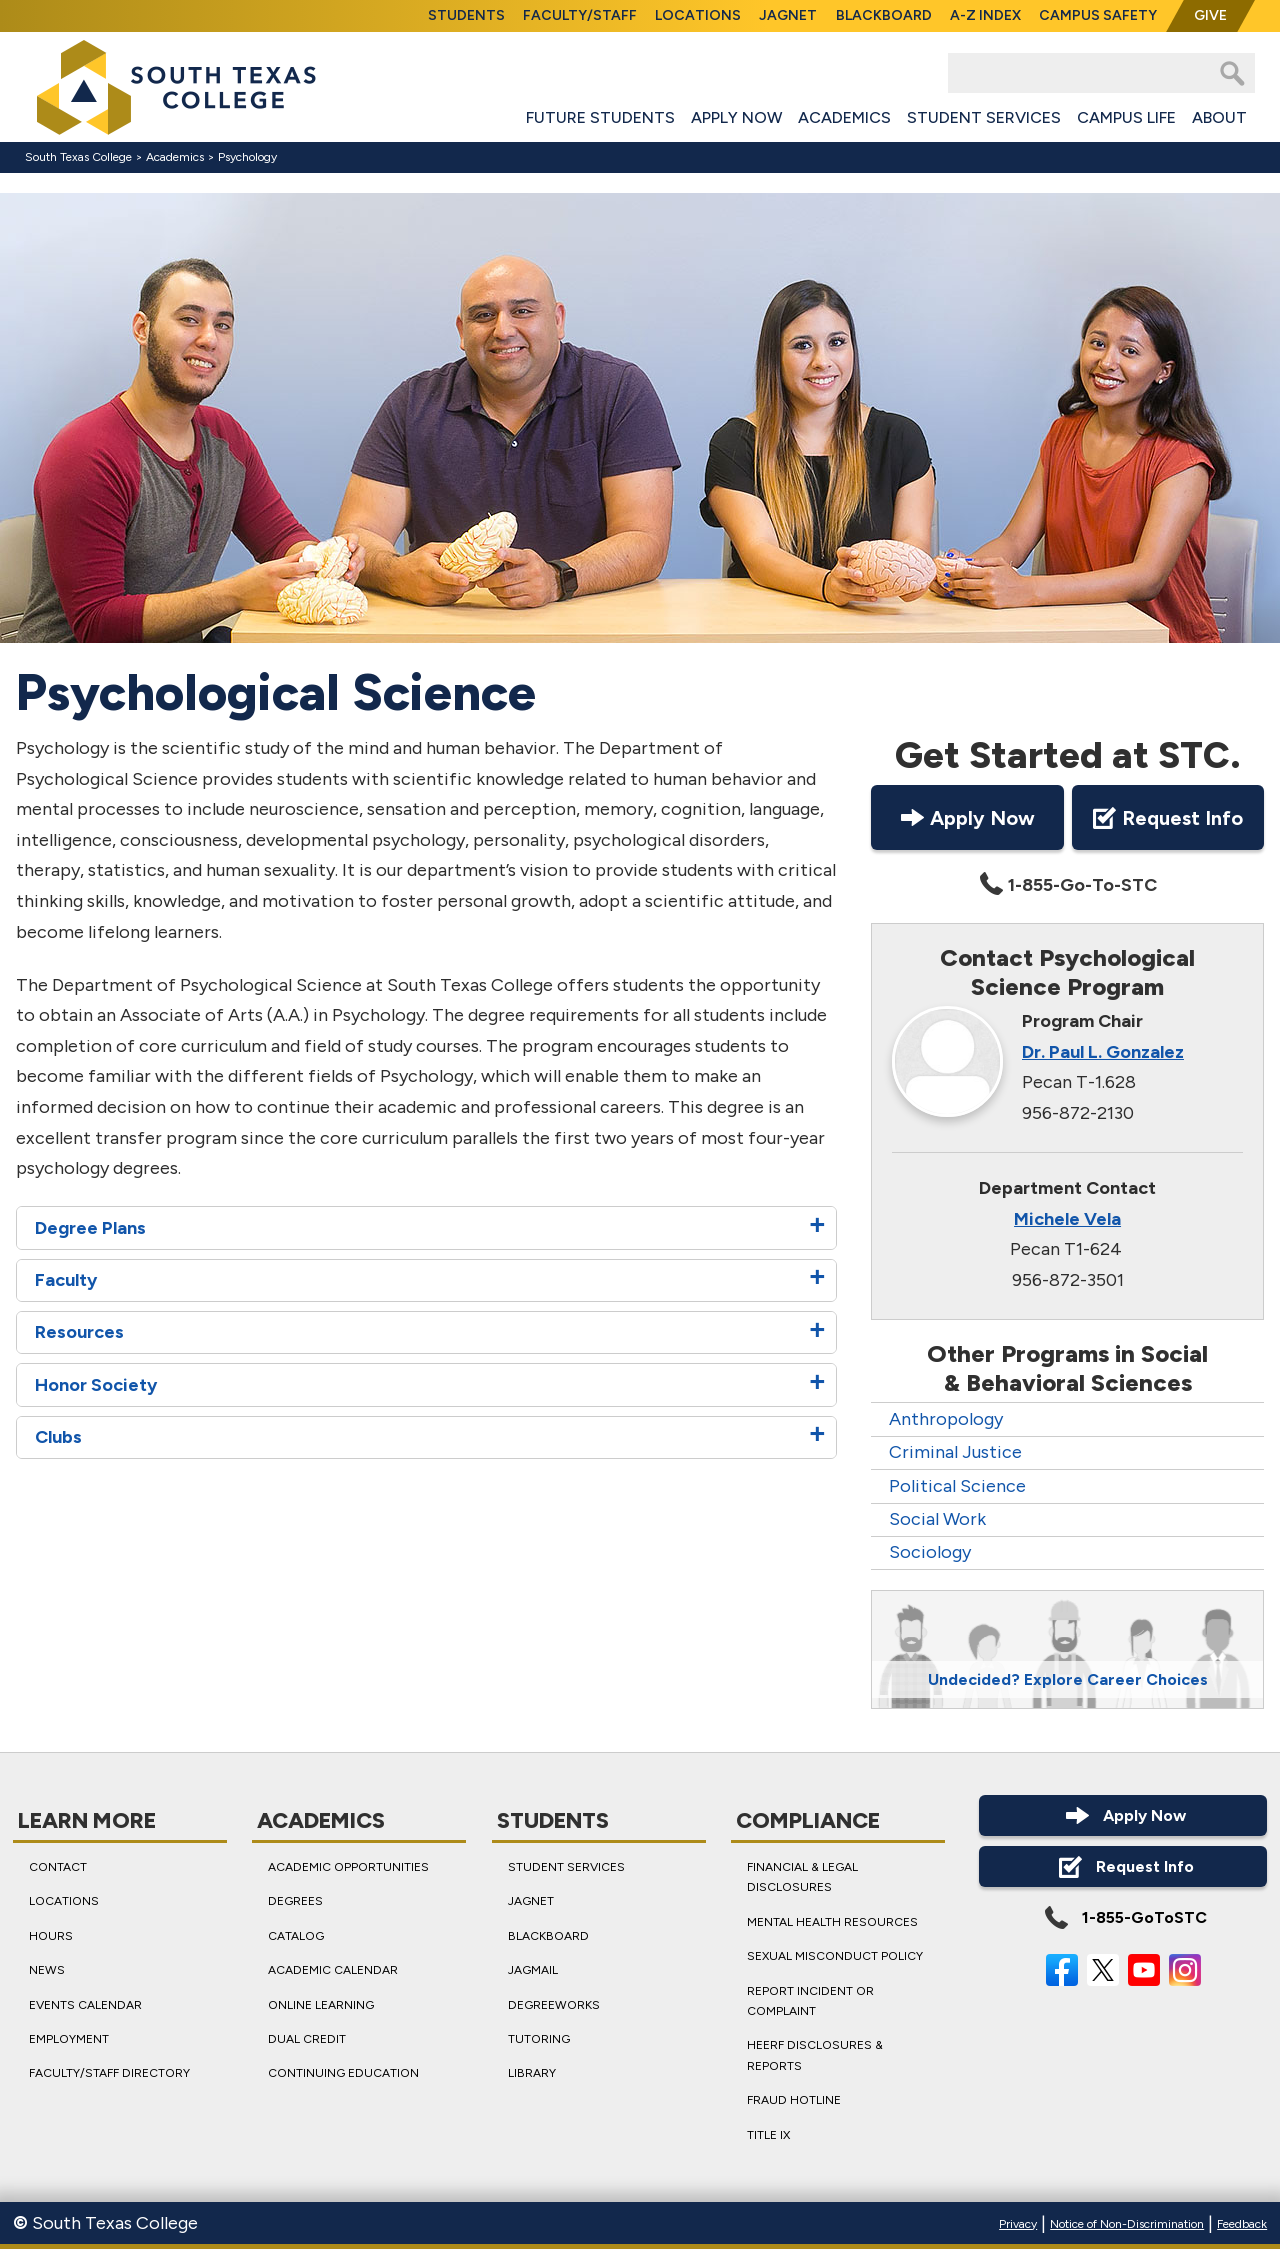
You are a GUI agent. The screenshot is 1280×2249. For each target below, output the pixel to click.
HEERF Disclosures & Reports (815, 2055)
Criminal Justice (955, 1452)
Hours (51, 1935)
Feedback (1242, 2224)
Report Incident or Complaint (810, 2000)
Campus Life (1126, 117)
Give (1210, 15)
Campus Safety (1098, 15)
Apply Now (736, 117)
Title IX (768, 2134)
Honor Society (96, 1385)
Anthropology (946, 1419)
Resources (79, 1333)
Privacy (1018, 2224)
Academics (844, 117)
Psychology (247, 157)
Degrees (295, 1901)
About (1219, 117)
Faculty (66, 1280)
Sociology (930, 1552)
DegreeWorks (554, 2004)
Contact (58, 1867)
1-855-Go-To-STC (1067, 885)
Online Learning (321, 2004)
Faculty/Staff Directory (109, 2073)
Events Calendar (85, 2004)
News (47, 1970)
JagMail (533, 1970)
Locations (698, 15)
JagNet (788, 15)
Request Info (1167, 817)
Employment (69, 2039)
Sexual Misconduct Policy (835, 1956)
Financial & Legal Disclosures (802, 1877)
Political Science (957, 1486)
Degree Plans (90, 1228)
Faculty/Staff (580, 15)
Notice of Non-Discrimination (1127, 2224)
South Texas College (78, 157)
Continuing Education (343, 2073)
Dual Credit (307, 2039)
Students (466, 15)
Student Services (984, 117)
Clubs (58, 1437)
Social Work (937, 1519)
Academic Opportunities (348, 1867)
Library (532, 2073)
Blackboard (884, 15)
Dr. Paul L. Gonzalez (1103, 1052)
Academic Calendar (333, 1970)
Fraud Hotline (794, 2100)
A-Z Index (985, 15)
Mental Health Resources (832, 1921)
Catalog (296, 1935)
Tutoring (539, 2039)
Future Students (600, 117)
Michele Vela (1067, 1219)
